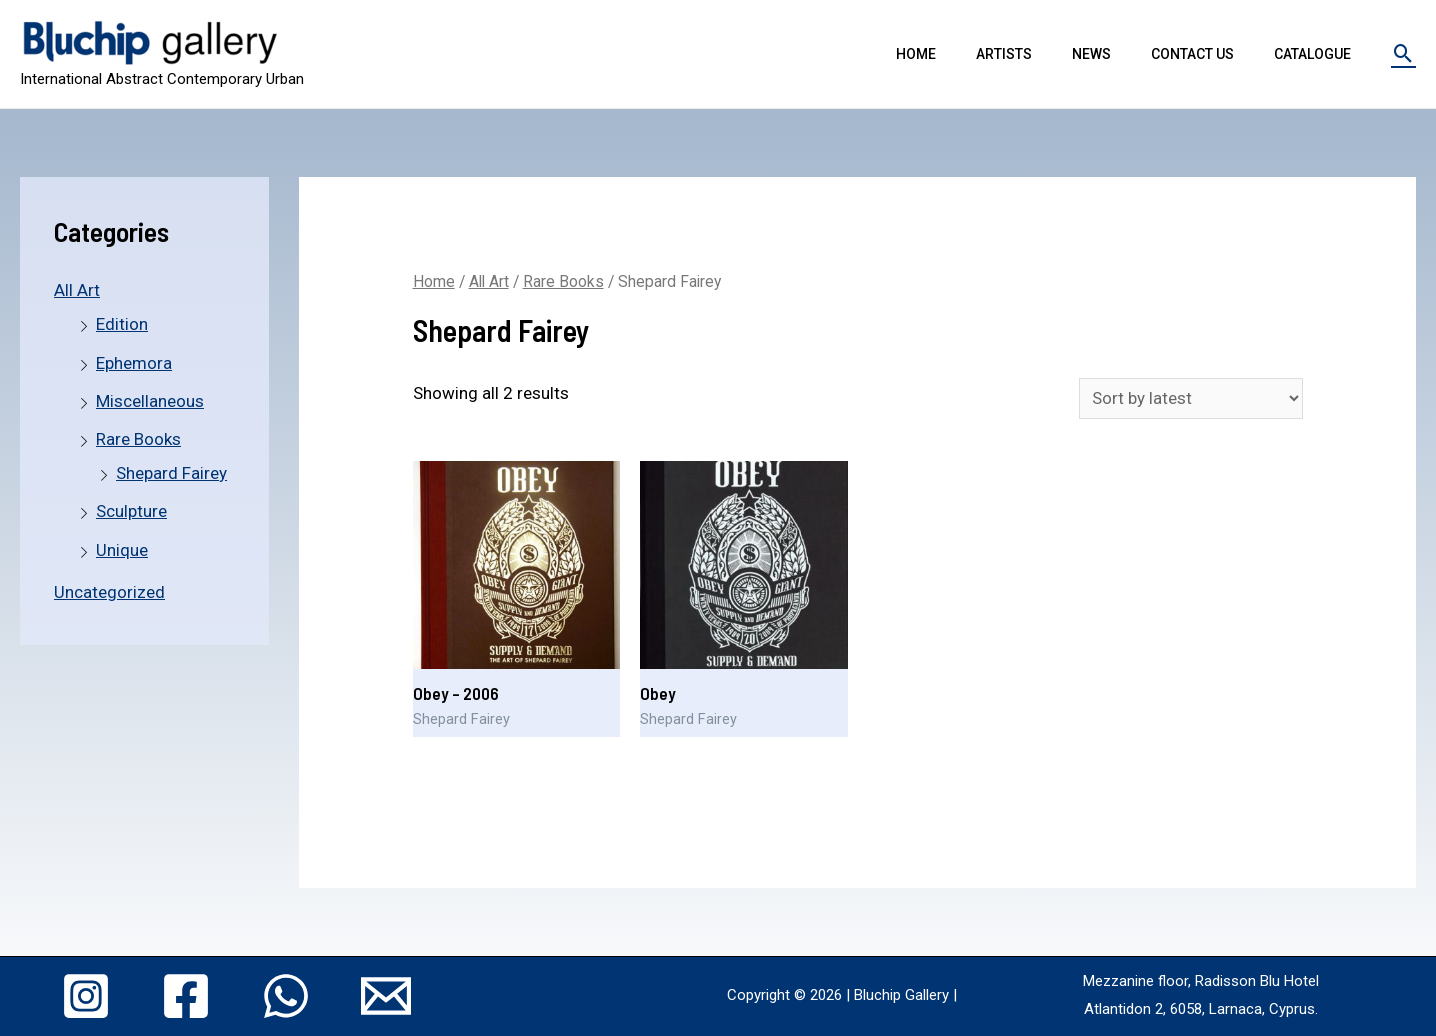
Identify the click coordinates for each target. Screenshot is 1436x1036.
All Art (77, 290)
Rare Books (138, 439)
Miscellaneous (150, 401)
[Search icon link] (1403, 53)
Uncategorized (109, 592)
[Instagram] (86, 996)
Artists (1004, 54)
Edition (122, 324)
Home (916, 54)
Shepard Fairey (171, 473)
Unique (122, 550)
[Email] (386, 996)
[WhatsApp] (286, 996)
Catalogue (1312, 54)
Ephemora (134, 363)
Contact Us (1192, 54)
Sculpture (131, 511)
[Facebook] (186, 996)
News (1091, 54)
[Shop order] (1191, 398)
